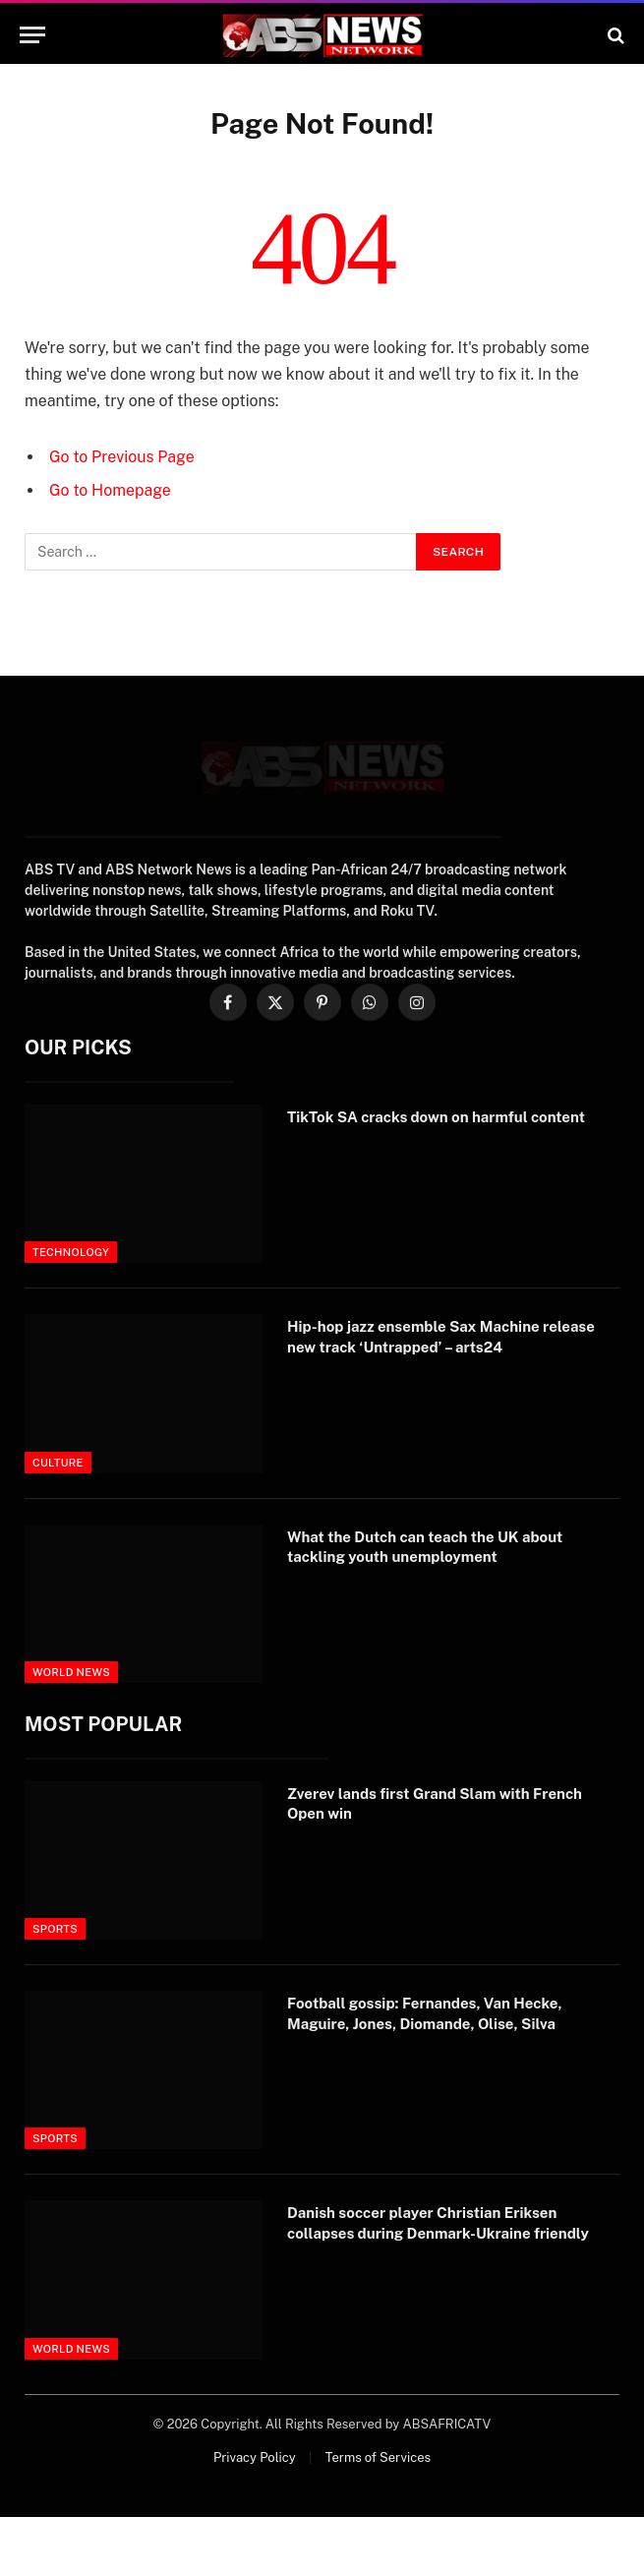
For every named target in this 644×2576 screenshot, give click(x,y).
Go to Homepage (110, 490)
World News (71, 1672)
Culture (58, 1462)
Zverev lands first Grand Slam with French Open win (434, 1803)
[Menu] (32, 35)
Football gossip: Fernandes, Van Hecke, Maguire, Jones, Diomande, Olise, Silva (424, 2013)
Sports (55, 1929)
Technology (70, 1252)
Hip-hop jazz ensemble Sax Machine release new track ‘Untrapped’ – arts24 (441, 1336)
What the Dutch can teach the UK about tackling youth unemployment (424, 1546)
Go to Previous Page (122, 457)
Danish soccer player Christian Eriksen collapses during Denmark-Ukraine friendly (438, 2222)
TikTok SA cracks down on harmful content (436, 1116)
